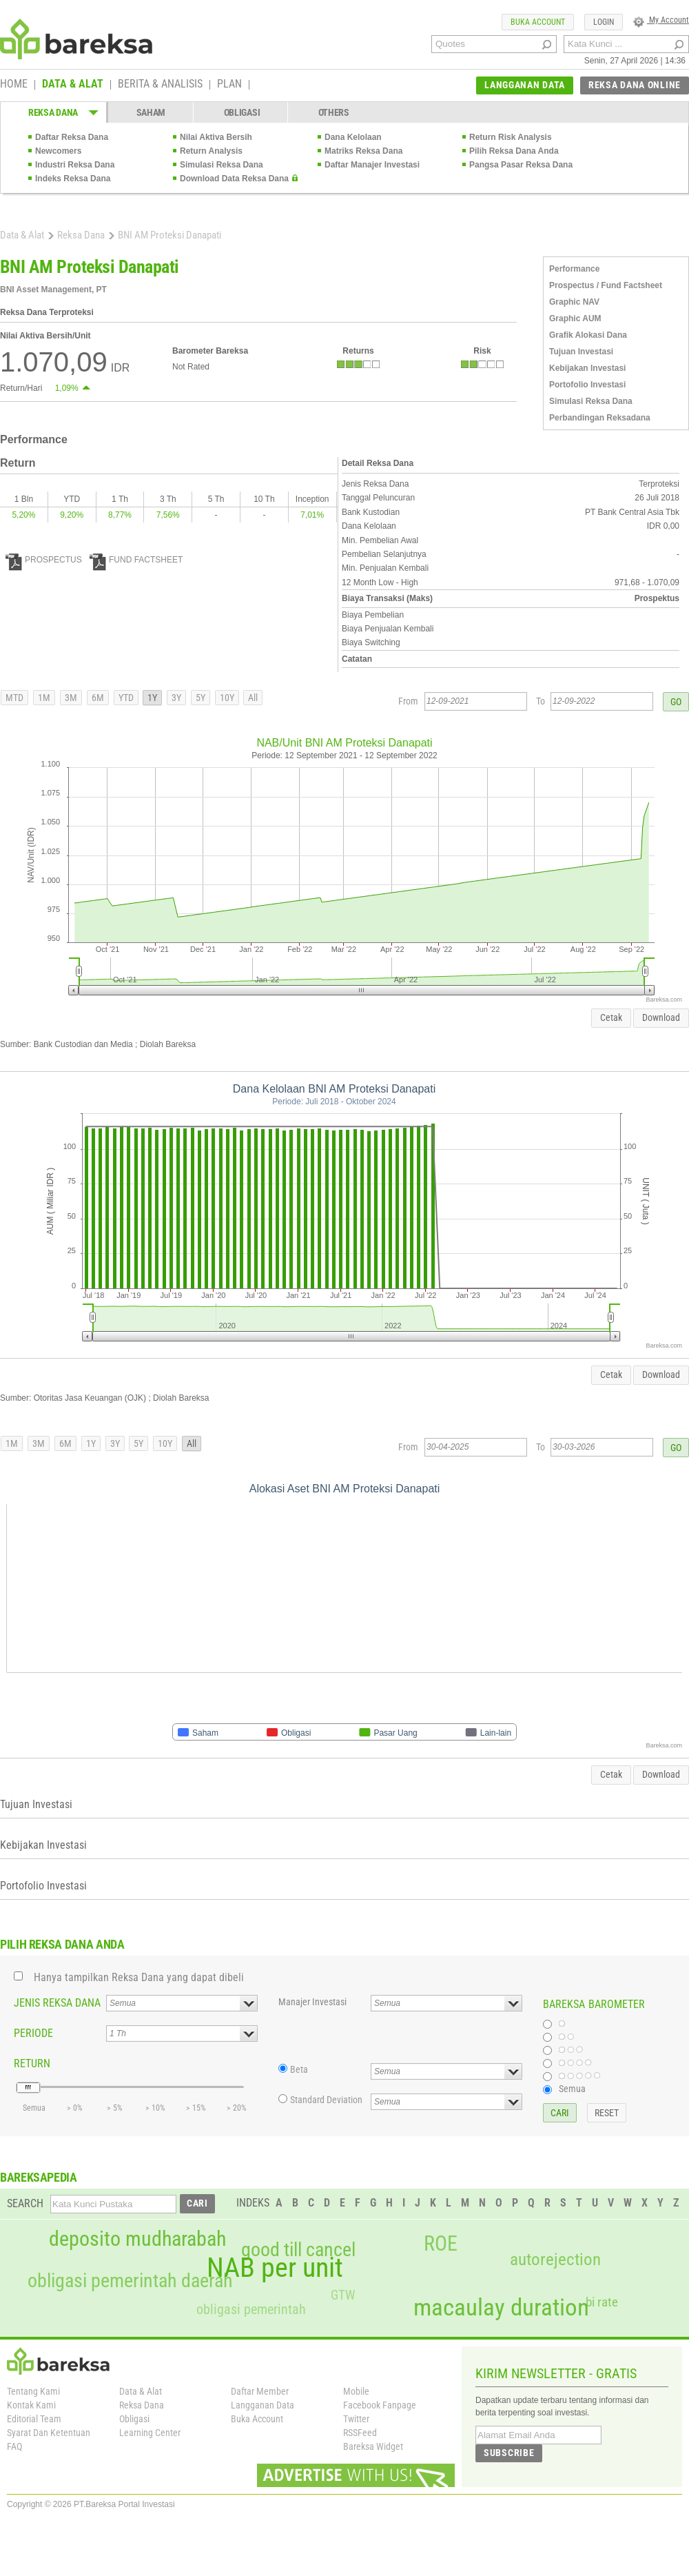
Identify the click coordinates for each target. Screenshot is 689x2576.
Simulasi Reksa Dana (221, 165)
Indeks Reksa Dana (72, 178)
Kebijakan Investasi (587, 368)
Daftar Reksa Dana (71, 137)
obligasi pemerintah (251, 2309)
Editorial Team (34, 2418)
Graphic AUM (575, 318)
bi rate (602, 2302)
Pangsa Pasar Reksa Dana (521, 165)
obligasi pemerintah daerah (130, 2281)
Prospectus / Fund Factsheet (605, 285)
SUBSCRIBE (509, 2452)
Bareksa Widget (373, 2446)
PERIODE (33, 2033)
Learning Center (150, 2432)
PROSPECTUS (44, 560)
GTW (343, 2295)
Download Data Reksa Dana (234, 178)
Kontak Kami (31, 2405)
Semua (572, 2088)
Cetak (611, 1017)
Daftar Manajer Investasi (372, 165)
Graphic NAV (574, 302)
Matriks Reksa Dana (363, 151)
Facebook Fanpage (379, 2405)
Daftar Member (260, 2391)
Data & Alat (22, 235)
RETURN (32, 2063)
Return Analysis (211, 151)
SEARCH (25, 2203)
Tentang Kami (33, 2391)
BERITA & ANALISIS (160, 85)
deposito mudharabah (137, 2239)
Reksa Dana (81, 235)
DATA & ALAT (72, 85)
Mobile (356, 2391)
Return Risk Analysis (510, 137)
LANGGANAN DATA (524, 84)
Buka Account (257, 2418)
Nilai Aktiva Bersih (216, 137)
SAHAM (151, 112)
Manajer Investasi (312, 2001)
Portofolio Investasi (587, 384)
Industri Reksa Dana (74, 165)
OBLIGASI (242, 112)
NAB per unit (275, 2268)
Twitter (356, 2418)
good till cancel (298, 2250)
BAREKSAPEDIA (38, 2177)
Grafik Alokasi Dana (588, 335)
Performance (574, 269)
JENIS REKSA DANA (57, 2002)
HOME (14, 85)
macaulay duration (501, 2307)
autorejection (555, 2259)
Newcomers (58, 151)
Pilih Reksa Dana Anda (514, 151)
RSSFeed (360, 2432)
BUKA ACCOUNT (538, 22)
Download (661, 1017)
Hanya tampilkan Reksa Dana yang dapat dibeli (139, 1977)
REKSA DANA (53, 112)
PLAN (229, 85)
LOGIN (603, 22)
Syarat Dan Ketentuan (48, 2432)
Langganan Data (262, 2405)
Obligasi (134, 2418)
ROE (440, 2243)
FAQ (14, 2446)
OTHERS (333, 112)
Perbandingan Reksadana (599, 418)
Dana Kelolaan (353, 137)
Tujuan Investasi (581, 351)
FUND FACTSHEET (136, 560)
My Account (661, 20)
